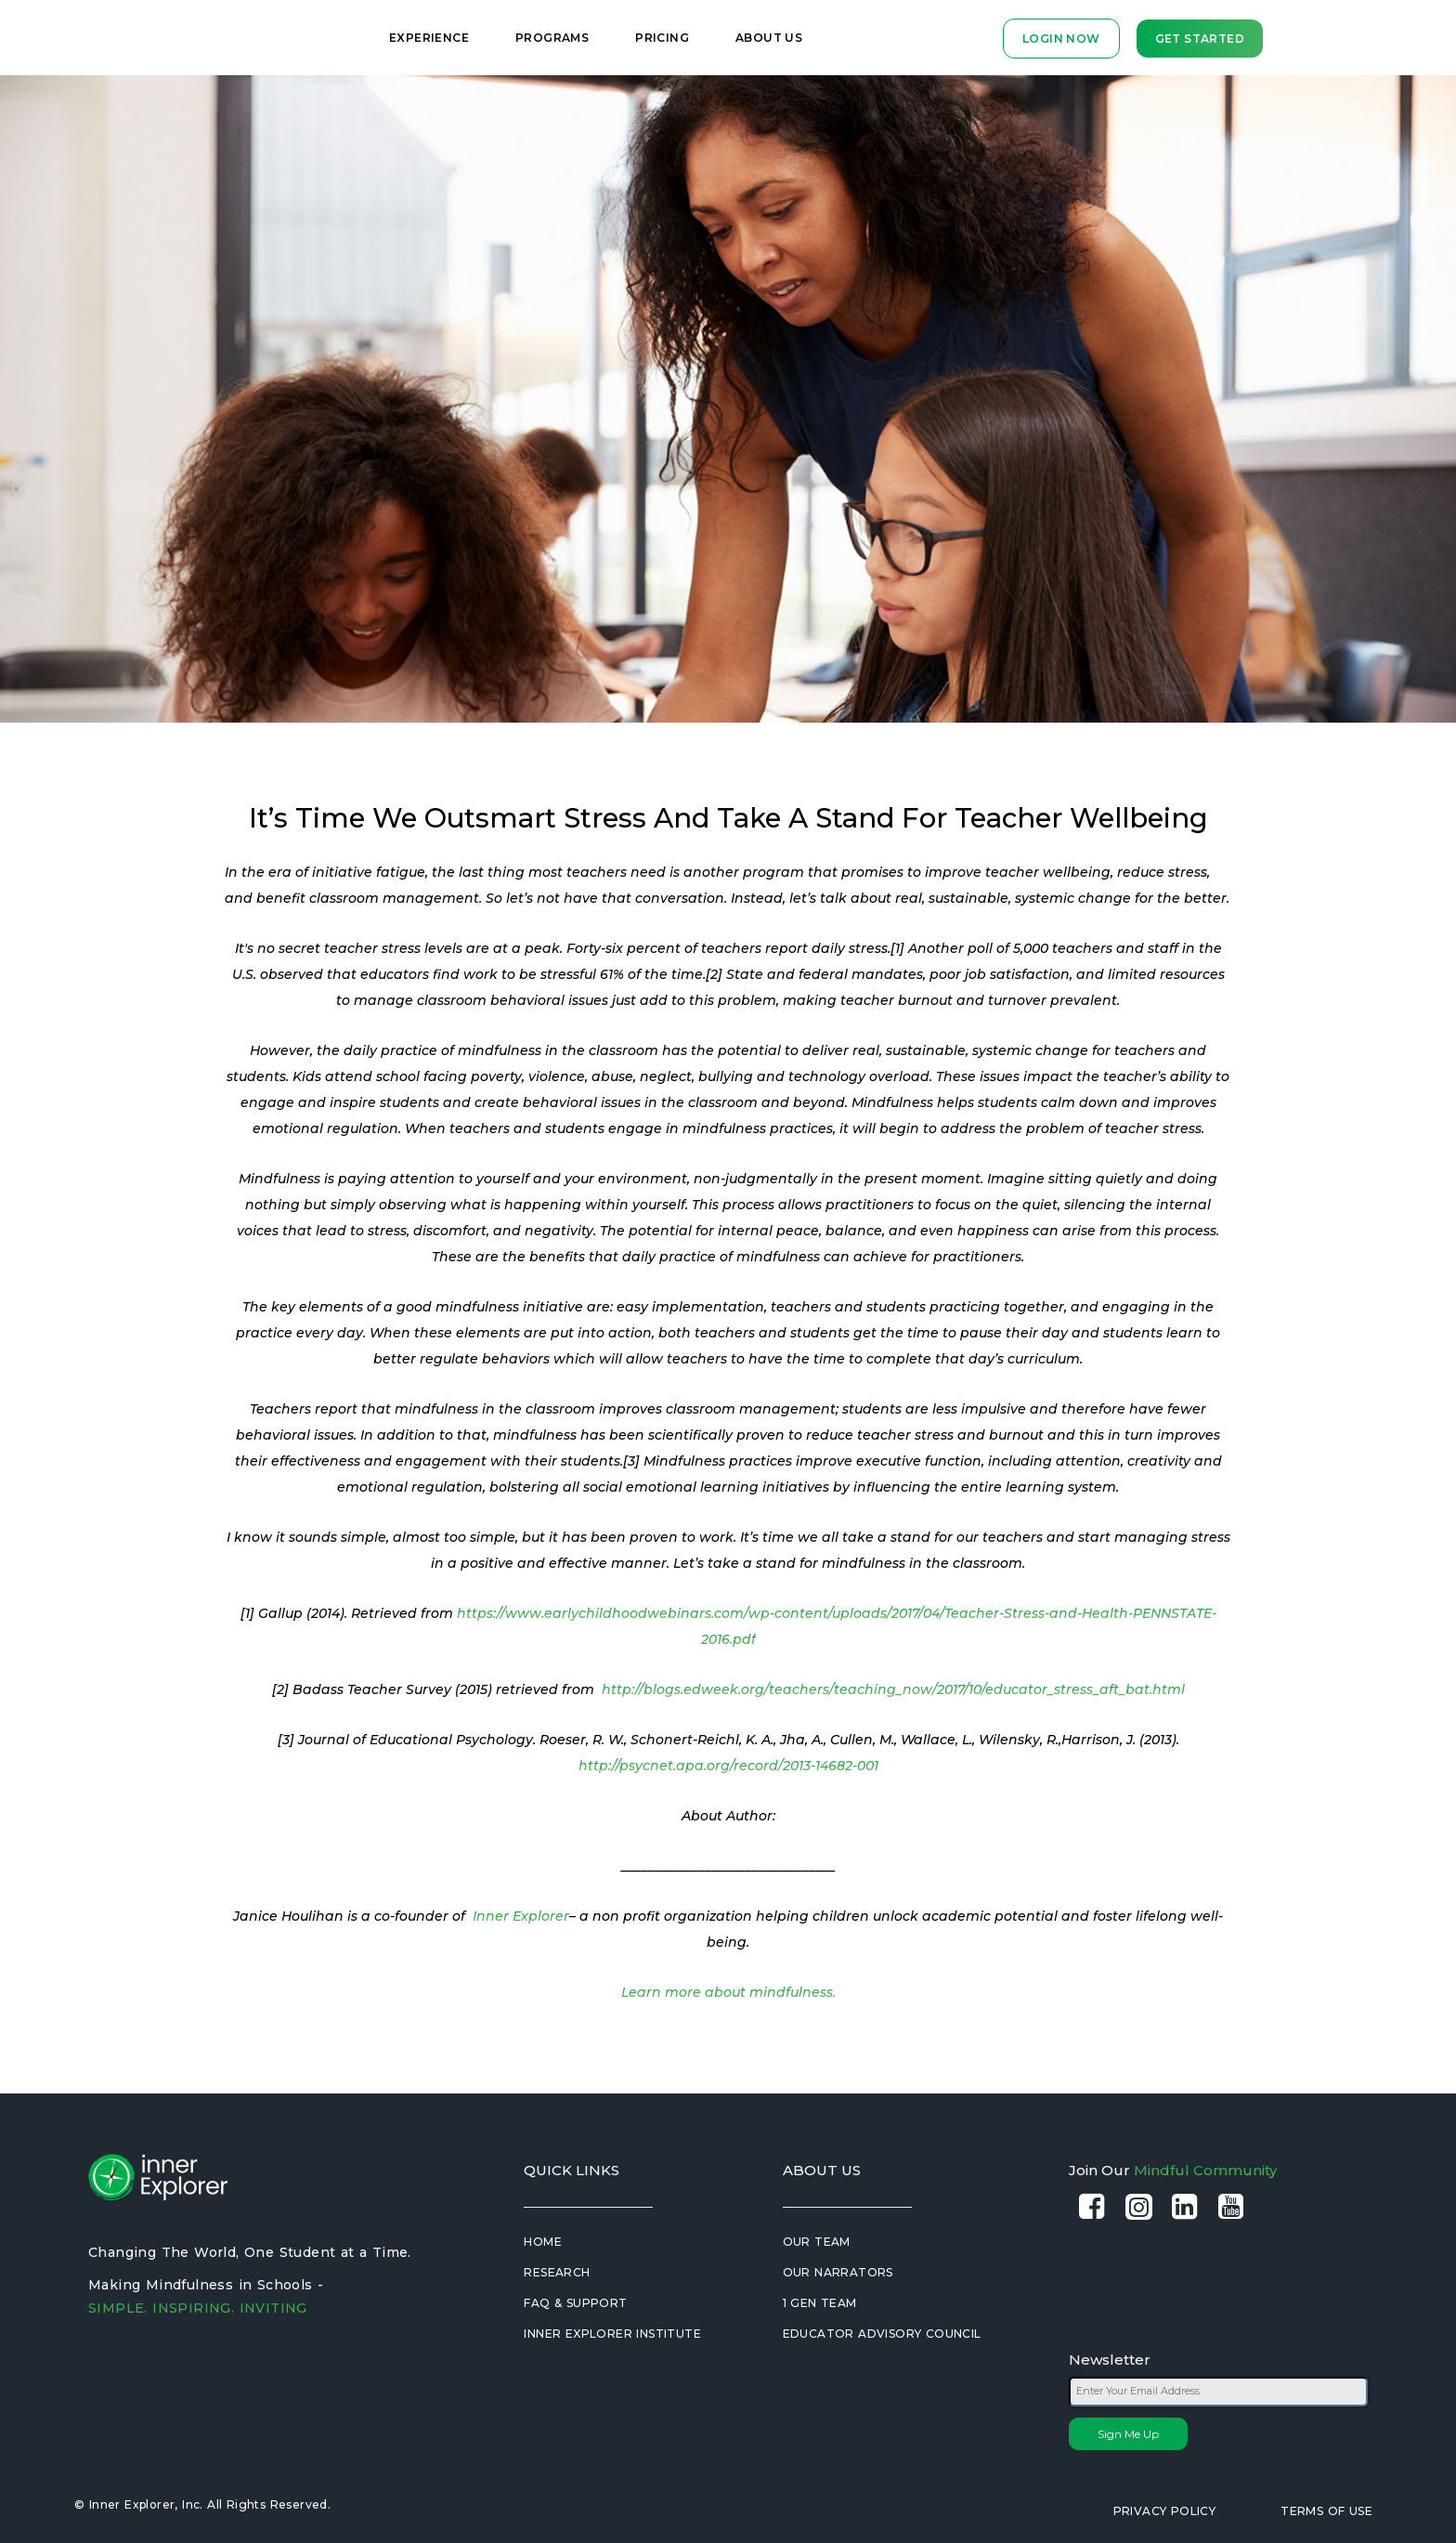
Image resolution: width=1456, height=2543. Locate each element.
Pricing (662, 38)
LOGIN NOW (1061, 39)
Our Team (817, 2242)
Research (557, 2272)
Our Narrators (838, 2272)
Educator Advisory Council (882, 2334)
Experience (429, 38)
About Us (768, 38)
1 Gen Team (820, 2303)
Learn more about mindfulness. (728, 1992)
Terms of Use (1326, 2511)
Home (543, 2242)
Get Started (1199, 39)
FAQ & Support (575, 2303)
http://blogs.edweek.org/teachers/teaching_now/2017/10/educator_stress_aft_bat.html (893, 1689)
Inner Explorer (521, 1916)
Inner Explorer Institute (612, 2334)
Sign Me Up (1128, 2434)
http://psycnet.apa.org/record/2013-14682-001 (728, 1765)
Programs (552, 38)
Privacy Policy (1164, 2511)
